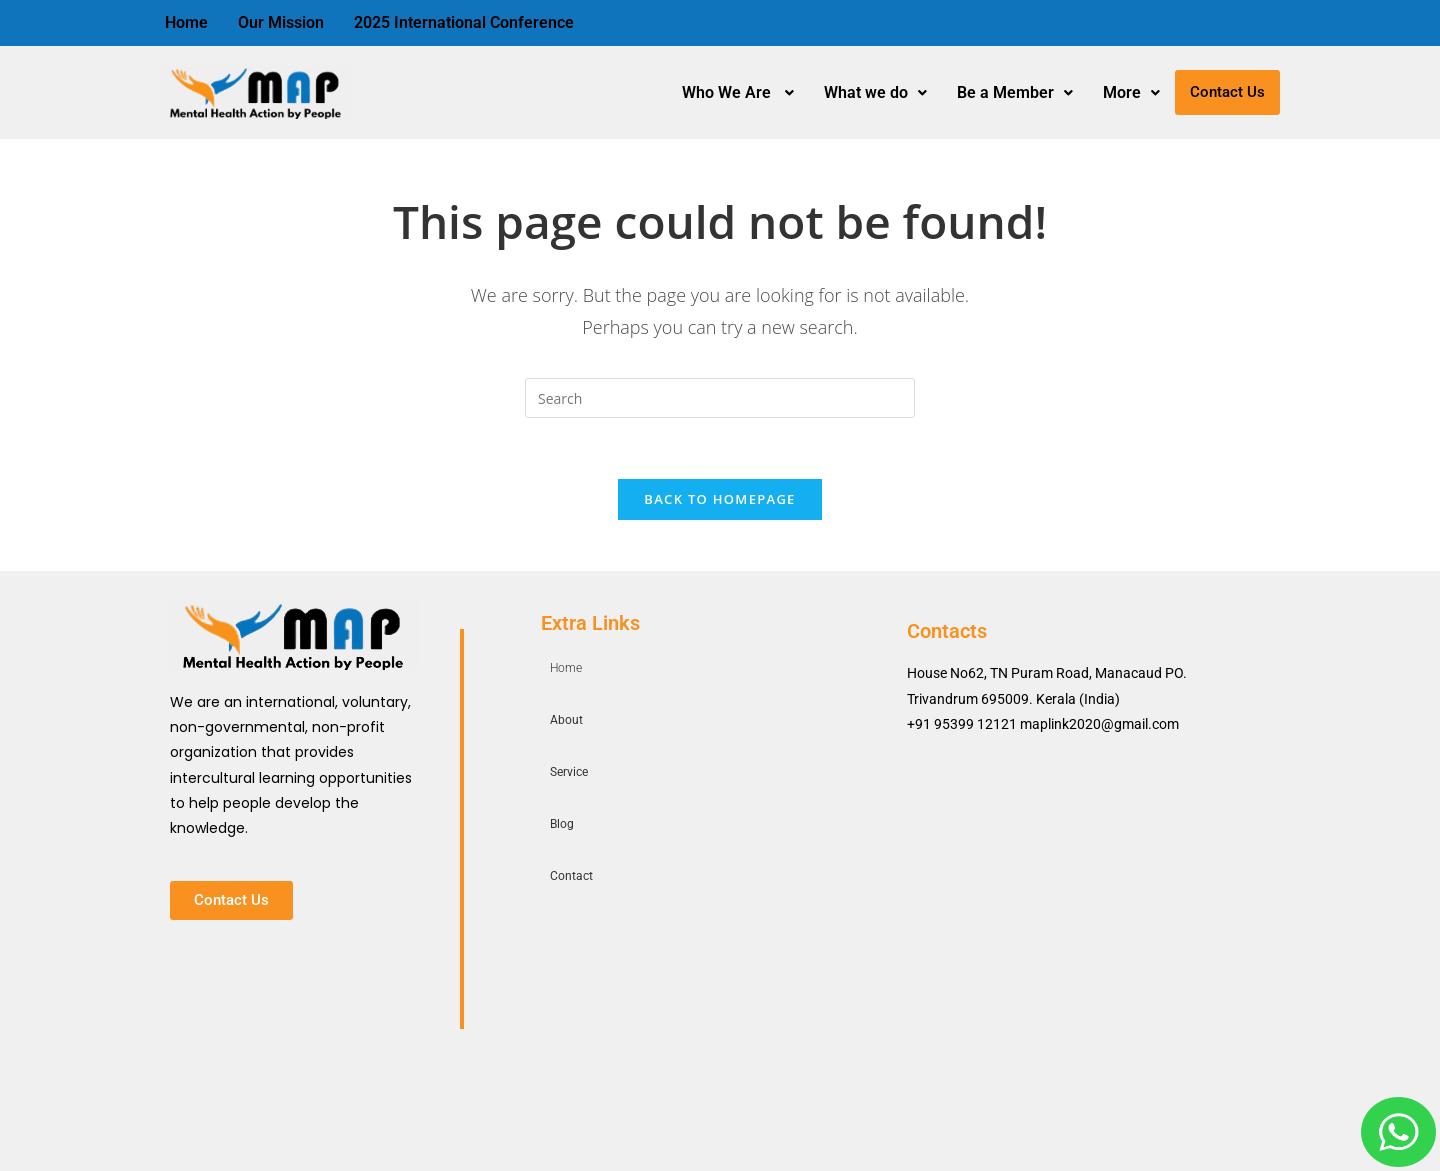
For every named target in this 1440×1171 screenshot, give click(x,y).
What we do (875, 92)
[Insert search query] (720, 398)
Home (186, 22)
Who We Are (738, 92)
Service (569, 772)
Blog (562, 824)
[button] (738, 93)
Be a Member (1015, 92)
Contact (571, 876)
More (1131, 92)
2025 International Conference (464, 22)
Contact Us (1227, 92)
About (566, 720)
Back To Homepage (719, 499)
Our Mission (281, 22)
